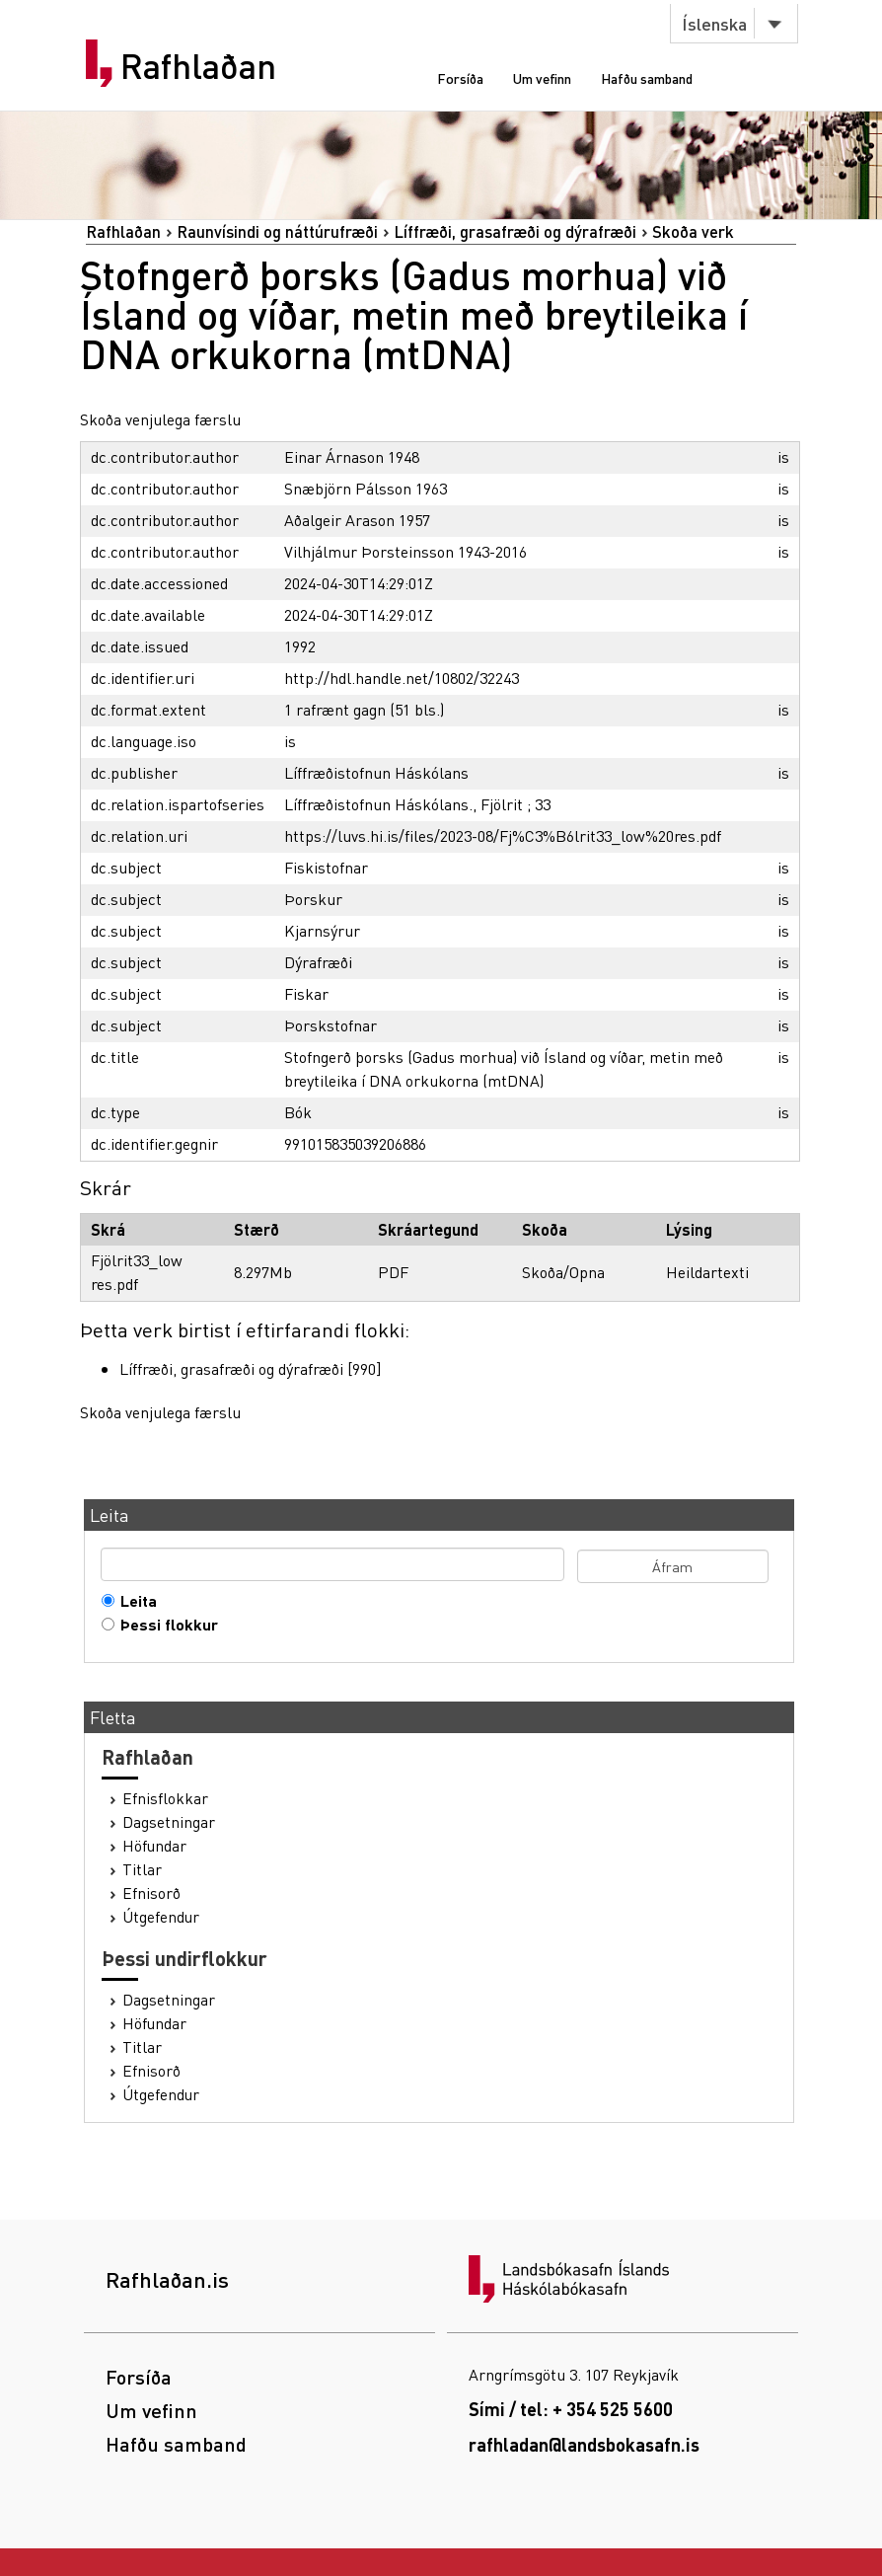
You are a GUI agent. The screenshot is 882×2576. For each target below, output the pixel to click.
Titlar (142, 1869)
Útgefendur (160, 1917)
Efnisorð (151, 1893)
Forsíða (460, 78)
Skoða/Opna (563, 1271)
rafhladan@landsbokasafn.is (584, 2444)
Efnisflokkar (165, 1798)
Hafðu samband (647, 78)
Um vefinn (542, 78)
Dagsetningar (168, 1822)
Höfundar (154, 1846)
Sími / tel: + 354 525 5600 (571, 2408)
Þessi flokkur (164, 1624)
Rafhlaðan (198, 66)
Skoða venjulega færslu (160, 419)
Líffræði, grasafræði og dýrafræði (515, 231)
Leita (134, 1601)
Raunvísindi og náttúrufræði (277, 231)
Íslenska (714, 23)
